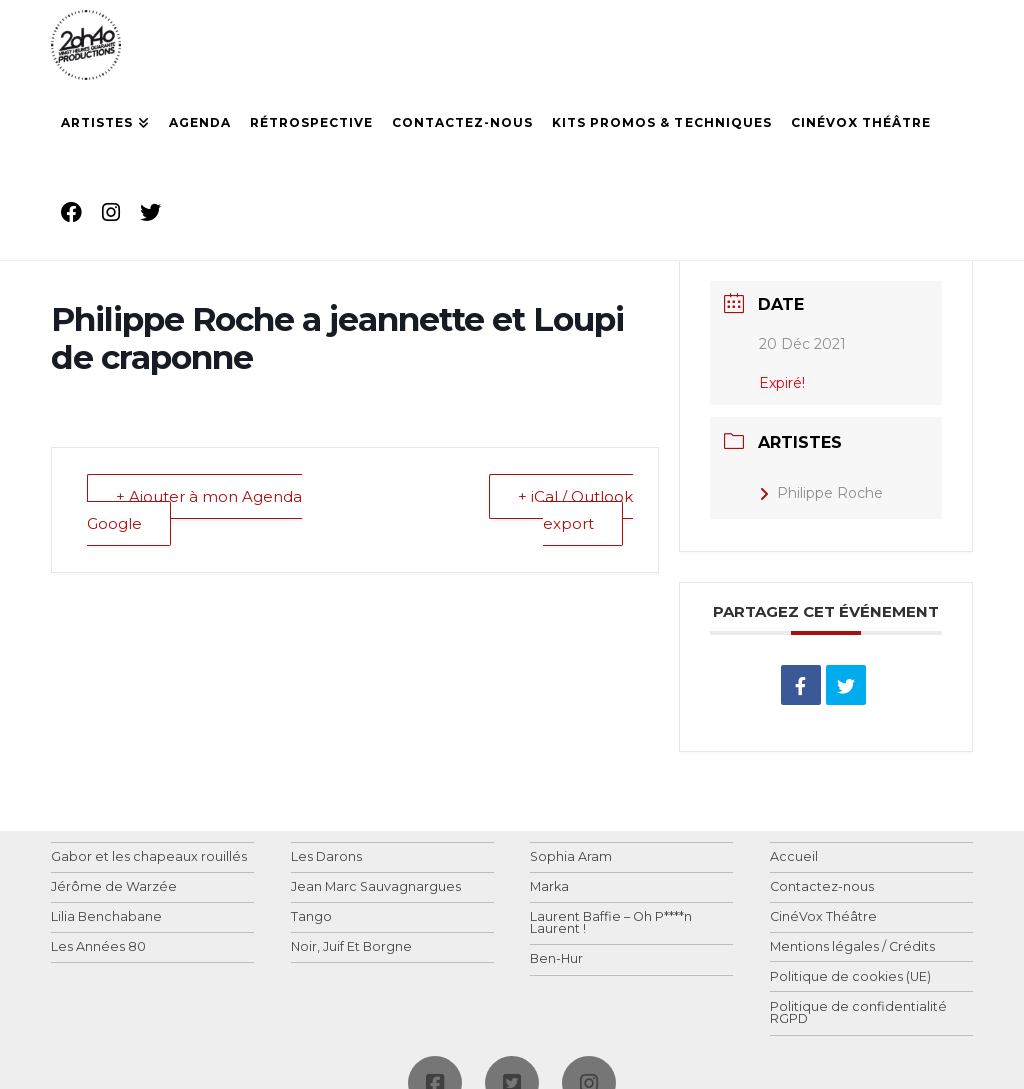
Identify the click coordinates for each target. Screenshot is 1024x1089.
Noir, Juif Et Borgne (351, 947)
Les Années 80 (98, 947)
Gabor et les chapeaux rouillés (149, 857)
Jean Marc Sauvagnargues (376, 887)
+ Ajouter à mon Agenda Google (194, 510)
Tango (311, 917)
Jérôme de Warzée (114, 887)
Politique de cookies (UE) (850, 977)
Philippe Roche (821, 493)
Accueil (794, 857)
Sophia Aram (571, 857)
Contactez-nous (822, 887)
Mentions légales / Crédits (852, 947)
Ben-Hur (556, 959)
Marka (549, 887)
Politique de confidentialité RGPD (858, 1013)
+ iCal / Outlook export (575, 510)
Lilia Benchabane (106, 917)
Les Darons (326, 857)
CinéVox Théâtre (823, 917)
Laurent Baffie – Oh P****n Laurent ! (611, 923)
